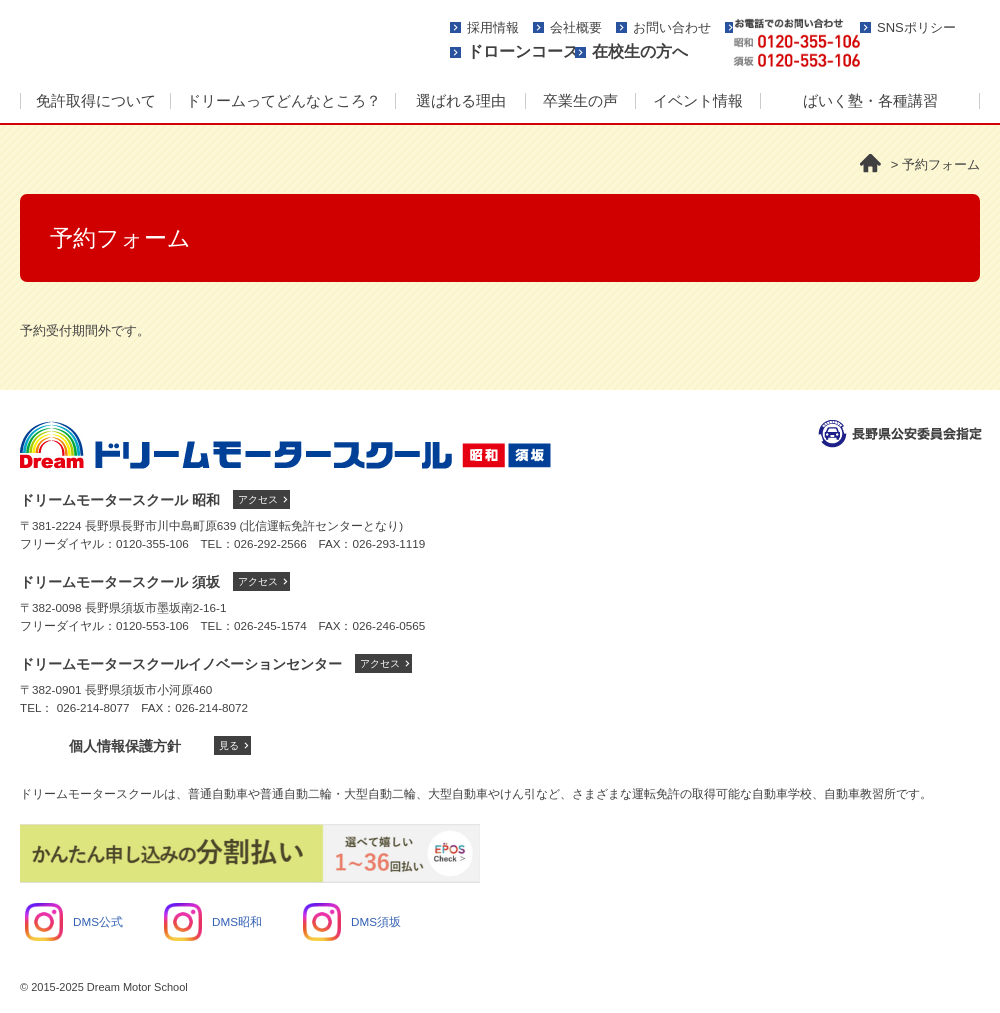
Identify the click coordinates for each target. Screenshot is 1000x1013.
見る (229, 745)
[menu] (500, 102)
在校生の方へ (640, 51)
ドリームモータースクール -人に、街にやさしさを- (205, 41)
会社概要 (576, 27)
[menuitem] (95, 102)
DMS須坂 (352, 921)
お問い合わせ (672, 27)
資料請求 (927, 43)
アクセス (258, 499)
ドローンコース (523, 51)
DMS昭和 (213, 921)
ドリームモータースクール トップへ (285, 445)
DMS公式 (74, 921)
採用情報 (493, 27)
